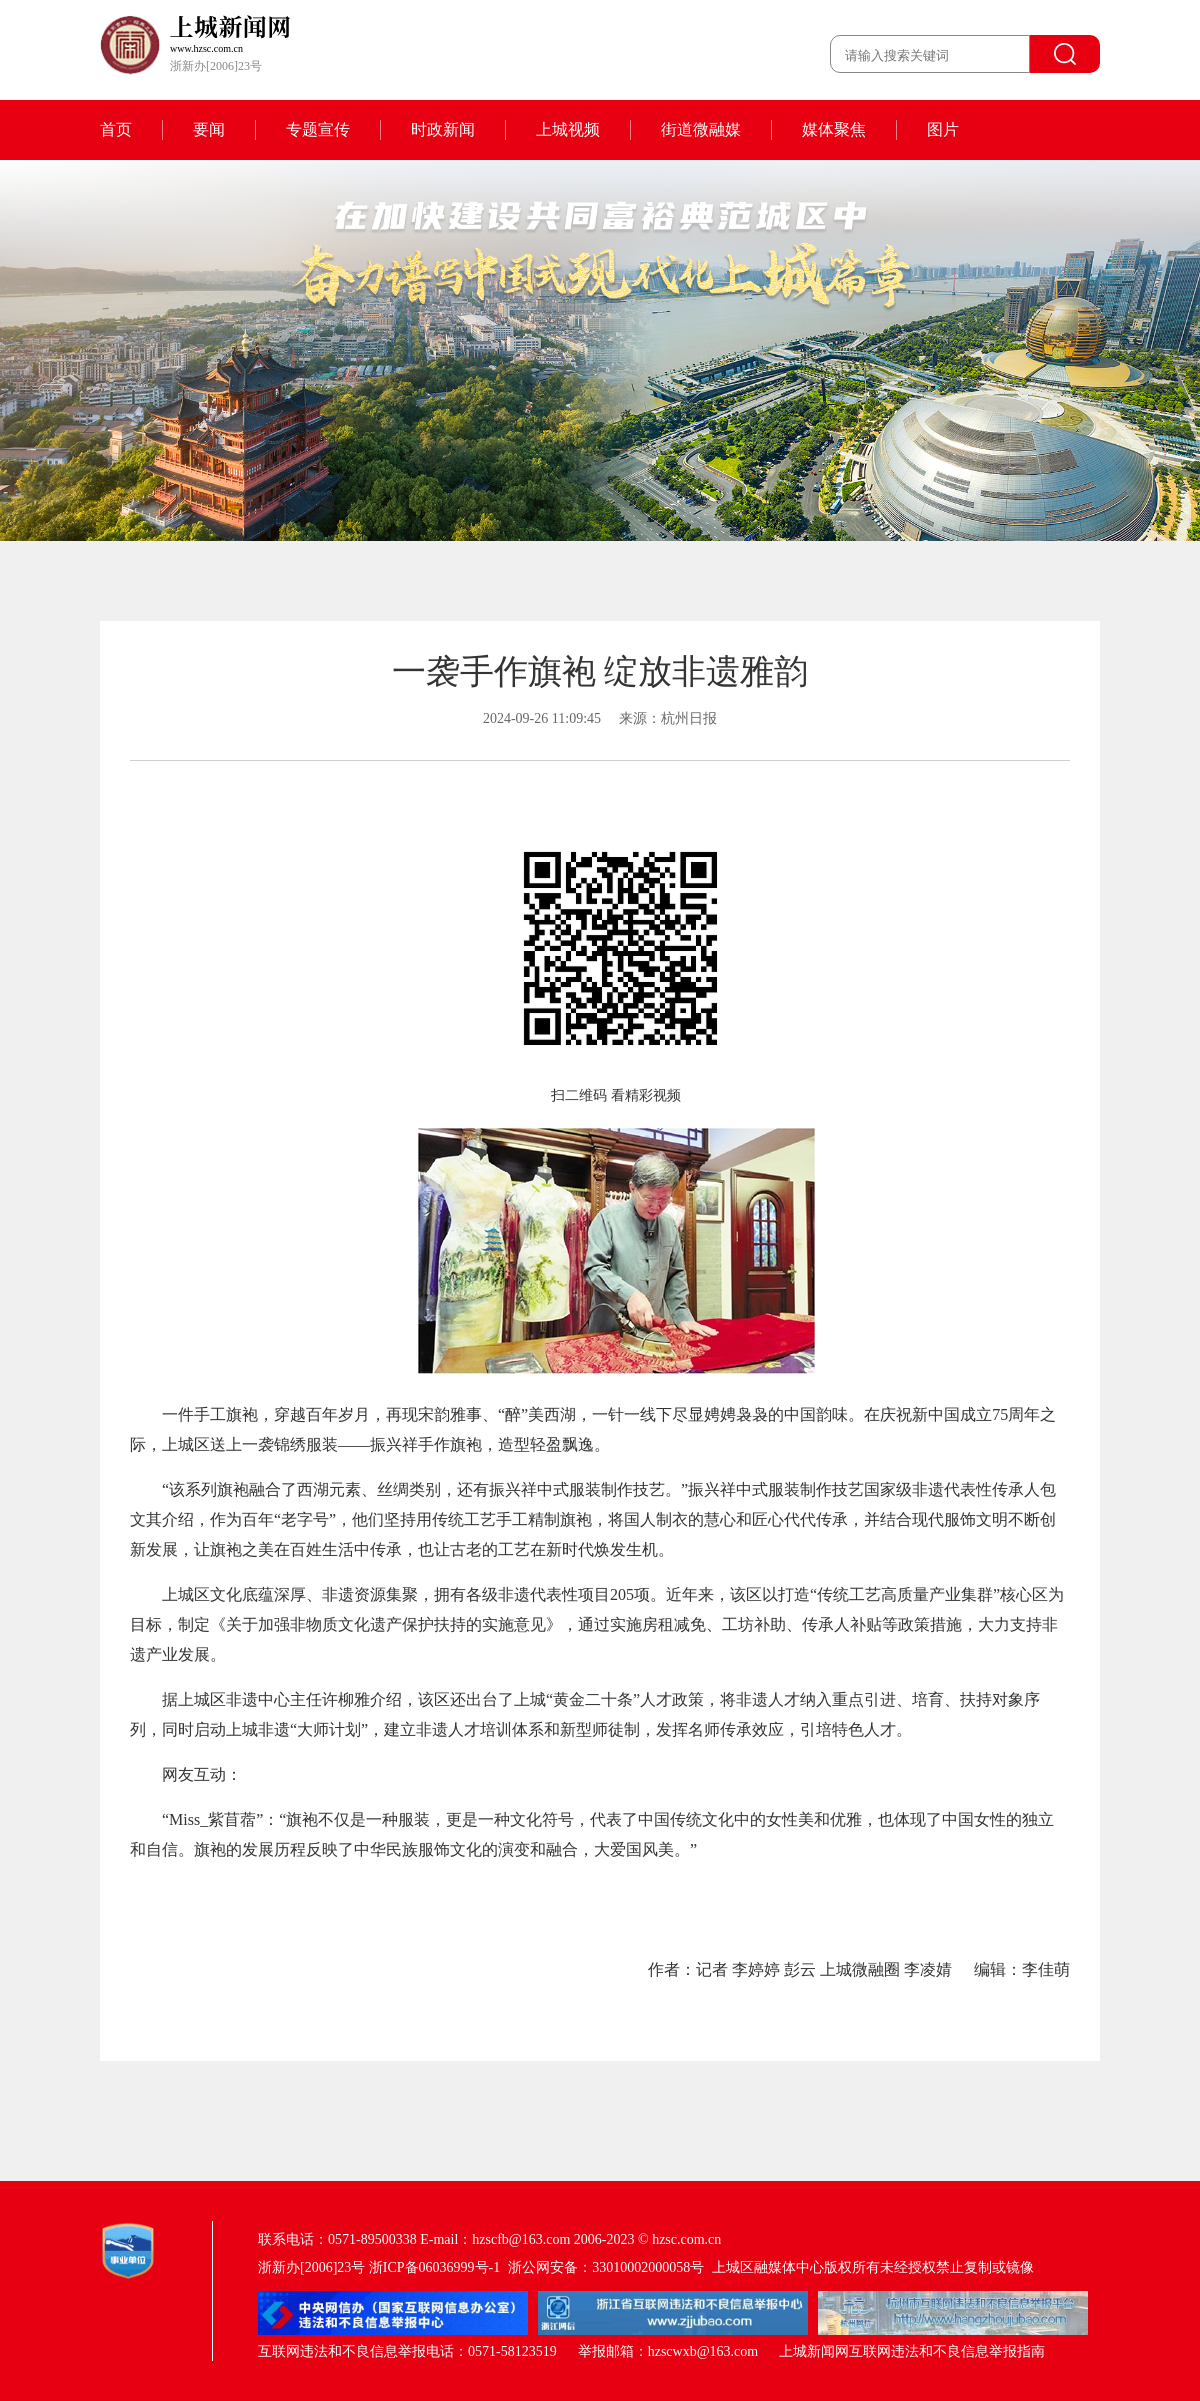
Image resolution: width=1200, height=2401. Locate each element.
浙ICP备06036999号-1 (434, 2267)
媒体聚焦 (834, 129)
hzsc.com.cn (686, 2239)
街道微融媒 (701, 129)
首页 (116, 129)
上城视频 (568, 129)
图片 (943, 129)
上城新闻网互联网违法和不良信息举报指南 (912, 2351)
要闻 (209, 129)
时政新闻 (443, 129)
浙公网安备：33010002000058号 (606, 2267)
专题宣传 (318, 129)
